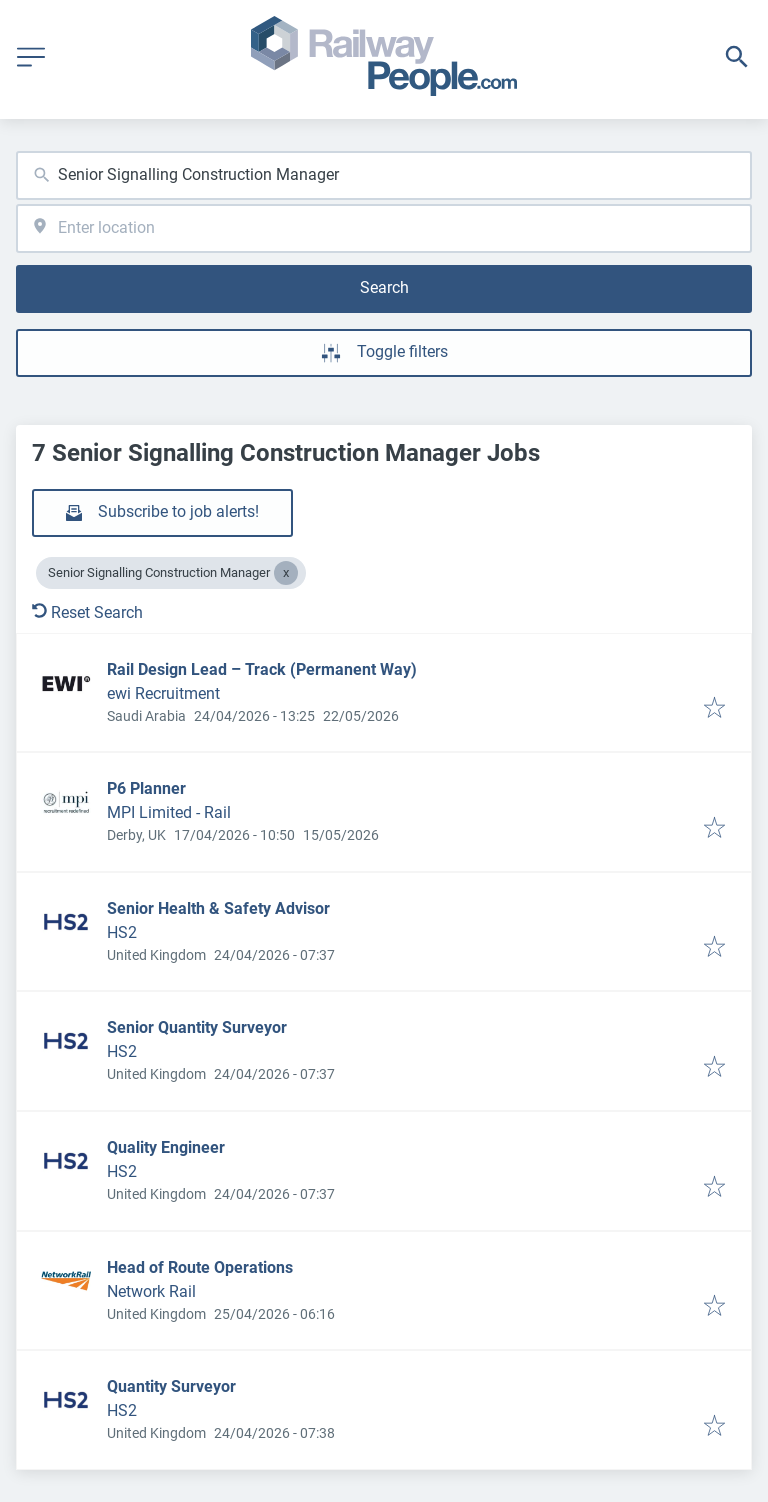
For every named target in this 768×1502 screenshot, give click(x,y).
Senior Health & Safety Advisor (218, 908)
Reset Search (87, 612)
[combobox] (384, 175)
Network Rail (151, 1291)
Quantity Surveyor (171, 1386)
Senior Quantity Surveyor (197, 1027)
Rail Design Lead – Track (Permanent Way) (262, 669)
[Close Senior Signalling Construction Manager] (286, 573)
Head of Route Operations (200, 1267)
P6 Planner (146, 788)
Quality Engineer (166, 1147)
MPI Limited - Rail (169, 812)
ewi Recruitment (163, 693)
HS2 (122, 932)
